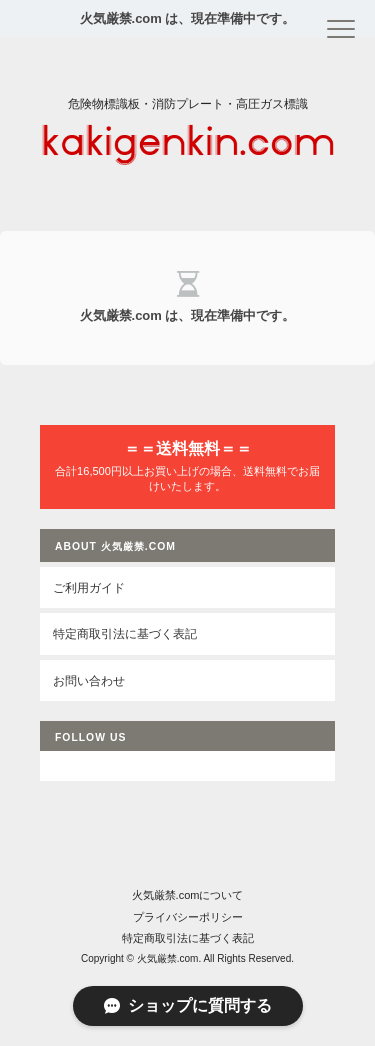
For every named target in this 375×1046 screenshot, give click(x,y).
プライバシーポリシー (188, 917)
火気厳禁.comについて (188, 895)
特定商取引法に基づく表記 (125, 633)
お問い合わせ (89, 680)
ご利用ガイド (89, 587)
